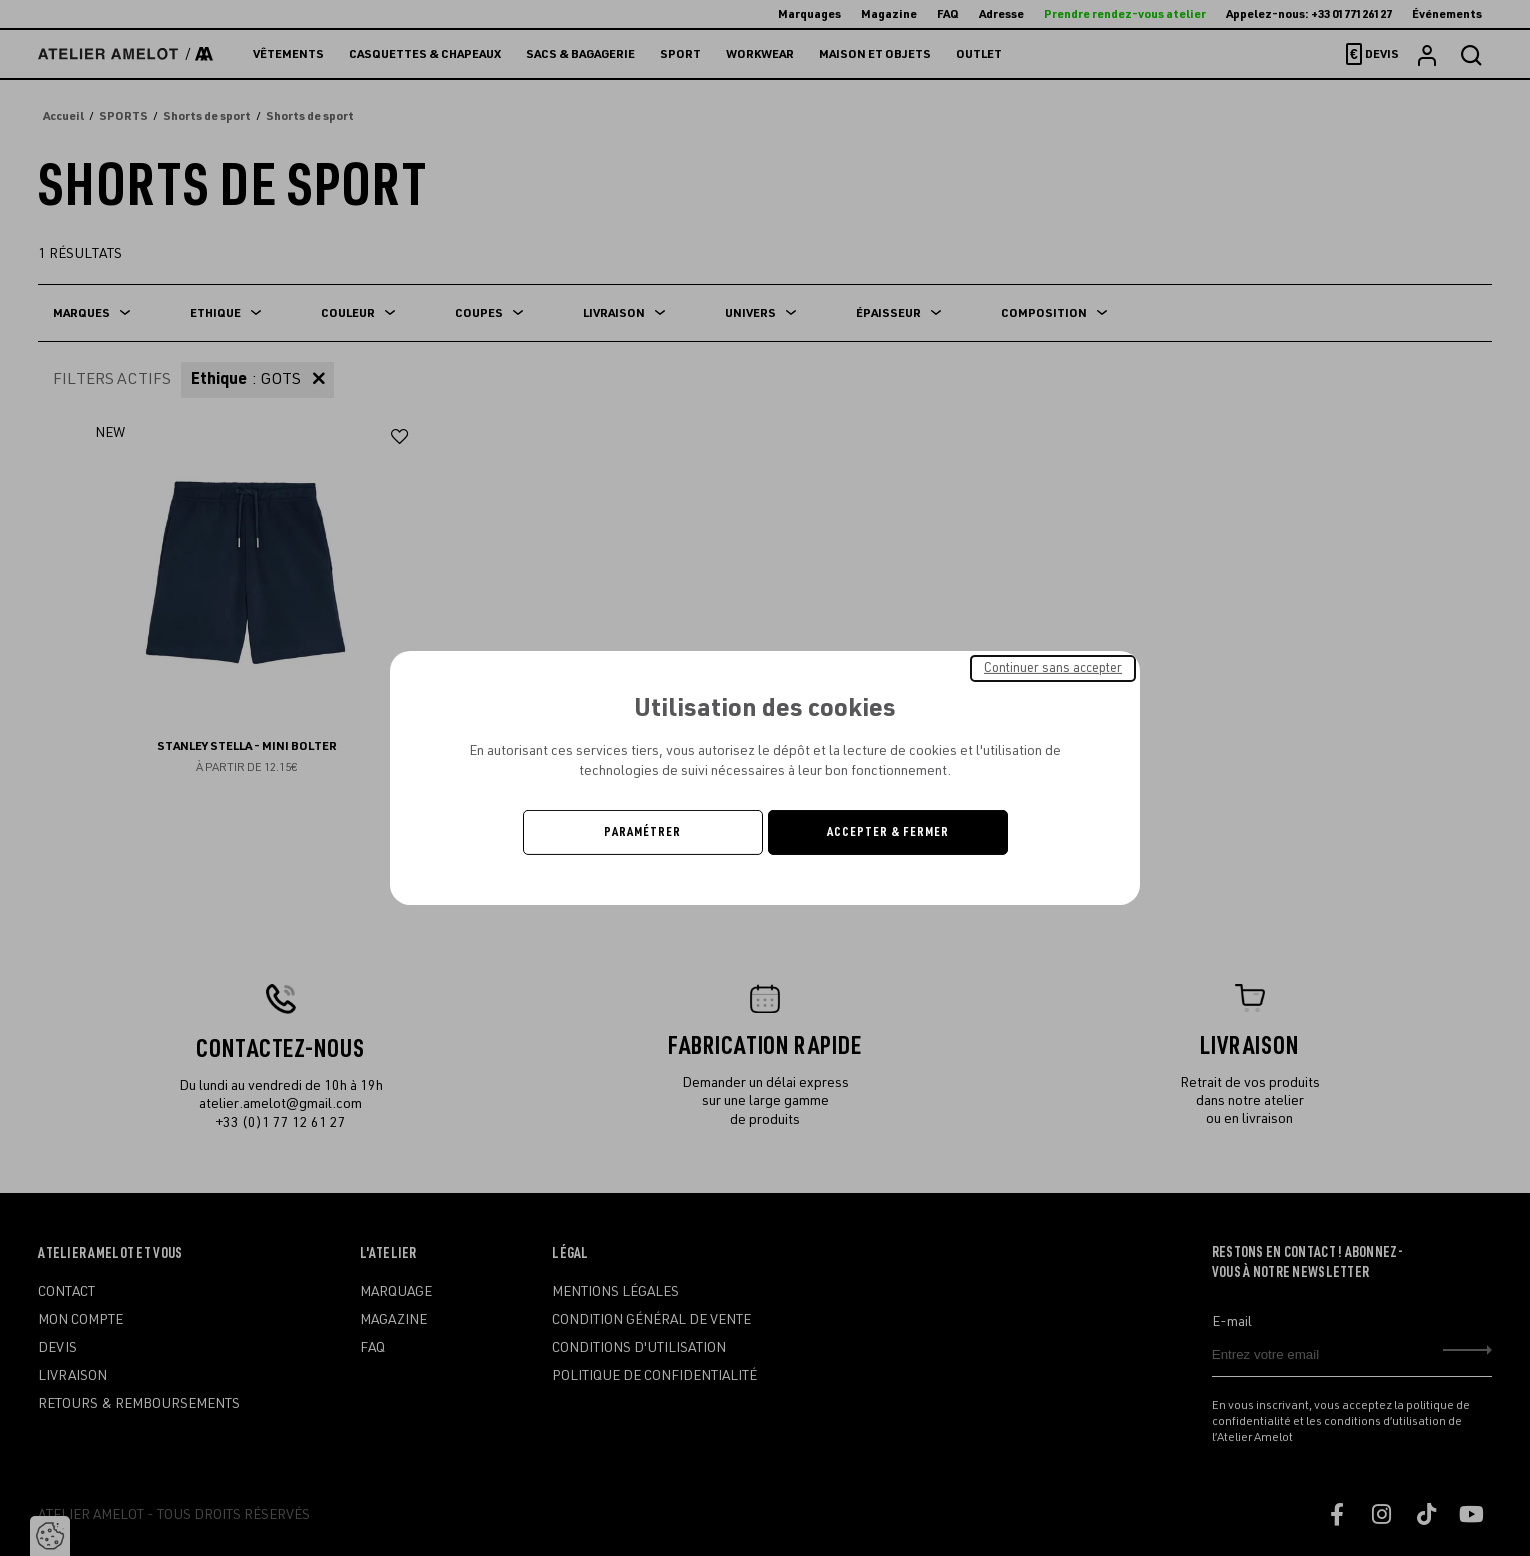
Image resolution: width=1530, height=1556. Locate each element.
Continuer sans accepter (1053, 668)
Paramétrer (642, 832)
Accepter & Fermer (888, 832)
